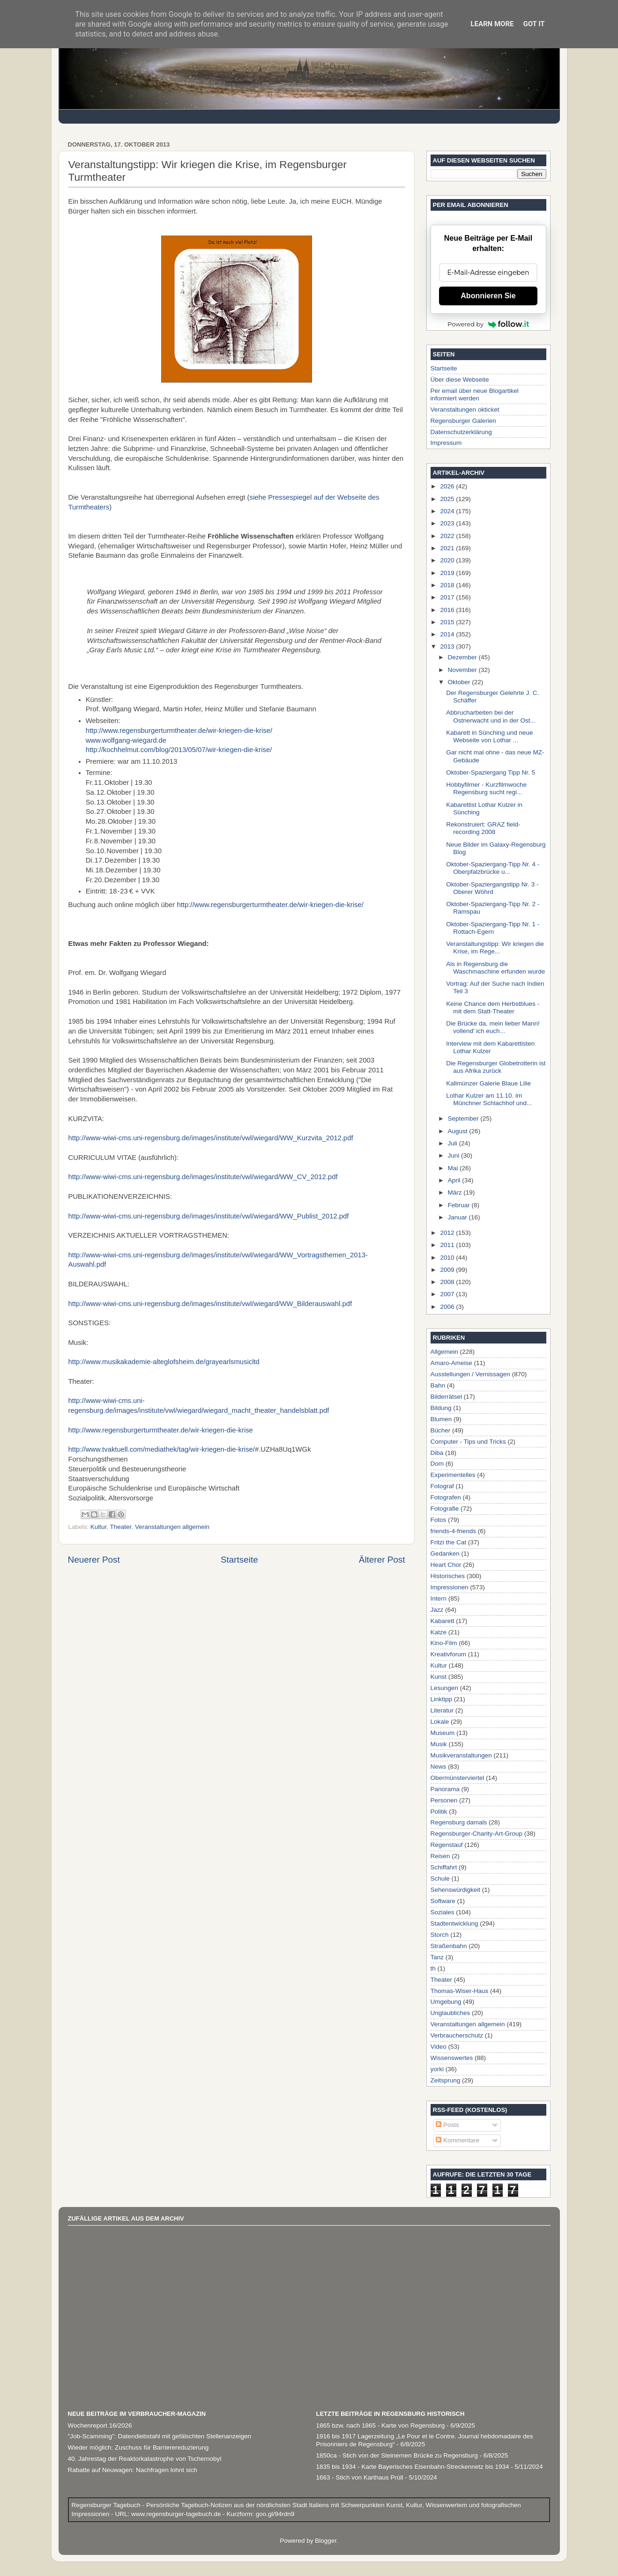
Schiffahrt (444, 1867)
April (455, 1180)
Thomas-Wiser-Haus (460, 1990)
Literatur (442, 1710)
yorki (437, 2069)
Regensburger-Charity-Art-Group (477, 1833)
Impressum (446, 442)
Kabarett (442, 1620)
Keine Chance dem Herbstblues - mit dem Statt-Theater (492, 1007)
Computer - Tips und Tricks (468, 1441)
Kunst (439, 1676)
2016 (448, 609)
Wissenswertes (452, 2057)
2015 (448, 622)
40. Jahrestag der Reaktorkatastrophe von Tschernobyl (145, 2458)
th (433, 1968)
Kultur (98, 1526)
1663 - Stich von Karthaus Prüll (359, 2477)
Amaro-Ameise (451, 1362)
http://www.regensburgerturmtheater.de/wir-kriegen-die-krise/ (179, 730)
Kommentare (457, 2140)
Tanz (437, 1957)
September (464, 1118)
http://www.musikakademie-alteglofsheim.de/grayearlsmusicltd (164, 1362)
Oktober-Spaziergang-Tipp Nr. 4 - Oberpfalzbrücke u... (492, 868)
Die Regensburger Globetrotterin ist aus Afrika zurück (495, 1067)
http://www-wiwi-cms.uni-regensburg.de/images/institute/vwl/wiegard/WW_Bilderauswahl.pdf (210, 1303)
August (458, 1131)
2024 (448, 511)
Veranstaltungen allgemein (172, 1526)
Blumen (441, 1419)
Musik (439, 1744)
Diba (437, 1452)
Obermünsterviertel (457, 1777)
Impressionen (450, 1587)
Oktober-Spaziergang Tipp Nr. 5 (490, 772)
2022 (448, 535)
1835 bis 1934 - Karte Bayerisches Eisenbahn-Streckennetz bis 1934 (412, 2466)
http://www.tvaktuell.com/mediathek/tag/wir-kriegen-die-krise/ (161, 1449)
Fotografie (445, 1508)
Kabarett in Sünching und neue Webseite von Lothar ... (489, 736)
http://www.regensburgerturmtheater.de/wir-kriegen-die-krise (160, 1430)
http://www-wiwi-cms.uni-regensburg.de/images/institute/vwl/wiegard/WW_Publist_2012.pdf (208, 1216)
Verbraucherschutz (457, 2035)
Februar (460, 1205)
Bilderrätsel (446, 1396)
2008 (448, 1281)
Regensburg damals (459, 1822)
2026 (448, 486)
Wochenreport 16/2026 (100, 2425)
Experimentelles (453, 1474)
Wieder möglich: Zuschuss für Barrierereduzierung (138, 2447)
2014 (448, 634)
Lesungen (444, 1687)
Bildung (441, 1407)
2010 (448, 1257)
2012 (448, 1232)
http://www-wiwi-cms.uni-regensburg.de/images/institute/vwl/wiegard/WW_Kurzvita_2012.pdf (210, 1138)
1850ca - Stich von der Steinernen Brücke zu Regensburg (397, 2455)
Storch (440, 1934)
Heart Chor (446, 1564)
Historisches (448, 1576)
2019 (448, 572)
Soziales (442, 1912)
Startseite (239, 1560)
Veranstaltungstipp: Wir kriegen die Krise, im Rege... (495, 947)
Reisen (440, 1856)
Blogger (325, 2540)
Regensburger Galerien (463, 420)
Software (443, 1900)
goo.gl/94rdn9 (274, 2513)
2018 (448, 585)
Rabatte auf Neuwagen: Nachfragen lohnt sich (132, 2469)
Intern (439, 1598)
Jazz (437, 1609)
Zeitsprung (446, 2080)
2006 (448, 1306)
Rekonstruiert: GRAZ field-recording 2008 (483, 828)
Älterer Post (382, 1560)
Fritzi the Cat (449, 1542)
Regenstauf (447, 1844)
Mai (454, 1168)
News (439, 1766)
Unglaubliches (450, 2012)
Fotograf (442, 1486)
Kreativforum (449, 1654)
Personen (444, 1800)
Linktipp (442, 1699)
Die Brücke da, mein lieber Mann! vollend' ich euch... (493, 1027)
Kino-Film (444, 1642)
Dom (437, 1463)
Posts (447, 2124)
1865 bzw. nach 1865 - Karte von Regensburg (380, 2425)
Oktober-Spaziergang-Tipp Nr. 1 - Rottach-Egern (492, 928)
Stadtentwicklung (454, 1923)
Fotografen (446, 1497)
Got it (533, 24)
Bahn (438, 1385)
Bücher (441, 1430)
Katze (439, 1632)
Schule (440, 1878)
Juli (453, 1143)
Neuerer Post (94, 1560)
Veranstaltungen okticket (465, 409)
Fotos (439, 1519)
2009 (448, 1269)
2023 (448, 523)
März (456, 1192)
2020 (448, 560)
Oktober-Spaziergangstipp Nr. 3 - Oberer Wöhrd (492, 888)
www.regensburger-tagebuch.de (177, 2513)
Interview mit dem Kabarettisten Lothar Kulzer (490, 1047)
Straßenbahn (449, 1945)
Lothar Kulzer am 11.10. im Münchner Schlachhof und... (489, 1099)
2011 (448, 1244)
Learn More (492, 24)
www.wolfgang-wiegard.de (127, 740)
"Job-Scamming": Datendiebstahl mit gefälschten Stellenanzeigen (160, 2436)
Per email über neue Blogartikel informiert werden (475, 394)
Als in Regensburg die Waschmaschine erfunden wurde (495, 967)
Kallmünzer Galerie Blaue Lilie (488, 1083)
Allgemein (444, 1351)
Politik (439, 1811)
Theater (121, 1526)
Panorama (445, 1789)
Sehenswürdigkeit (456, 1889)
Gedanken (445, 1553)
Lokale (440, 1721)
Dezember (463, 657)
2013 (448, 646)
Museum (443, 1732)
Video (439, 2046)
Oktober (460, 682)
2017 (448, 597)
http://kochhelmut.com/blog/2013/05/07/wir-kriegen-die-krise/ (179, 749)
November (463, 669)
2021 (448, 548)
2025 (448, 498)
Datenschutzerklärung (461, 431)
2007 (448, 1294)
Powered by (488, 324)
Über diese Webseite (460, 379)
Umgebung (446, 2001)
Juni (455, 1155)
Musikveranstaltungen (461, 1755)
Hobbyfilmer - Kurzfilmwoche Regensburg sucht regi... (486, 788)
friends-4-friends (454, 1531)
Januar (458, 1217)
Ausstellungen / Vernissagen (470, 1374)
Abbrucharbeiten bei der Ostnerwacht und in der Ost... (491, 716)
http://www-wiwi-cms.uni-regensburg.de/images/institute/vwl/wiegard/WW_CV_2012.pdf (203, 1177)
